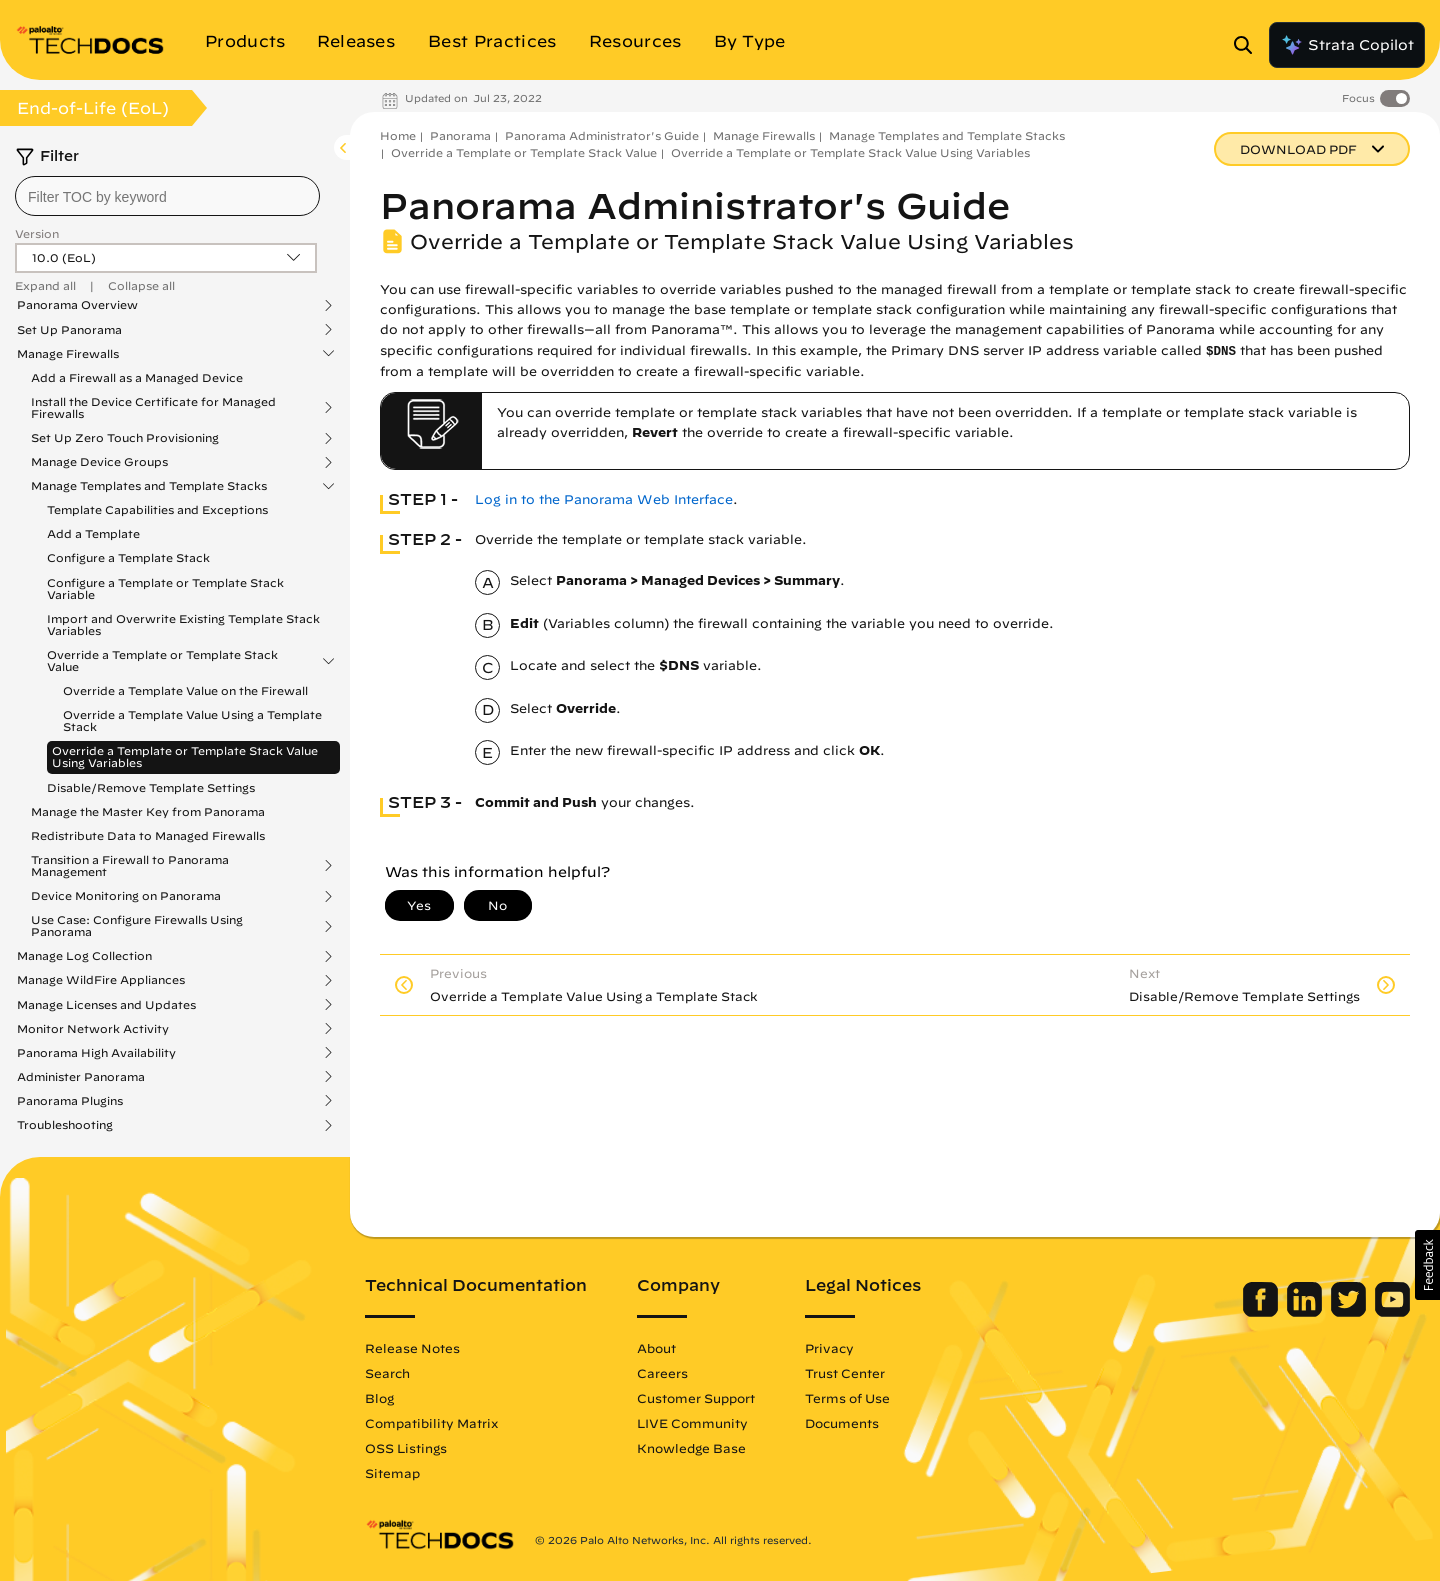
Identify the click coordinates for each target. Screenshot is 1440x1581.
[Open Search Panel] (1249, 45)
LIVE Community (692, 1423)
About (656, 1348)
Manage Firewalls (68, 354)
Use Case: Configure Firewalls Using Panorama (137, 926)
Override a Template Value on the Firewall (185, 690)
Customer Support (696, 1398)
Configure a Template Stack (128, 557)
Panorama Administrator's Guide (602, 135)
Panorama (460, 135)
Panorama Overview (77, 305)
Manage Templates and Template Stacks (149, 486)
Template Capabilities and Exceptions (157, 509)
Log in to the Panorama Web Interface (604, 499)
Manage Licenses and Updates (106, 1005)
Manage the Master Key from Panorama (148, 811)
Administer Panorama (81, 1077)
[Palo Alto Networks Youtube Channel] (1392, 1312)
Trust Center (845, 1373)
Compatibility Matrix (431, 1423)
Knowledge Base (691, 1448)
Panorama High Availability (96, 1053)
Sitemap (392, 1473)
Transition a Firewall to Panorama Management (130, 866)
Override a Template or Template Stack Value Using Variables (185, 756)
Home (398, 135)
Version (37, 233)
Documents (842, 1423)
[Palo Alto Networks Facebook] (1262, 1312)
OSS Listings (406, 1448)
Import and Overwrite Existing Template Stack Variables (183, 624)
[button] (1427, 1265)
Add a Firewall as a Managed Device (137, 377)
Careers (662, 1373)
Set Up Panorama (69, 330)
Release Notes (412, 1348)
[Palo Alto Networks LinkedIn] (1306, 1312)
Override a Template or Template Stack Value (162, 661)
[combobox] (167, 196)
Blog (379, 1398)
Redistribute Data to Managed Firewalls (148, 835)
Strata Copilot (1347, 45)
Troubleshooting (65, 1125)
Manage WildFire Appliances (101, 980)
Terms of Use (847, 1398)
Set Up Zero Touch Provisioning (125, 438)
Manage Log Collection (84, 956)
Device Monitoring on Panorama (126, 896)
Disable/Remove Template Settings (151, 787)
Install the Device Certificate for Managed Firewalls (153, 408)
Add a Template (93, 533)
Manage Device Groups (99, 462)
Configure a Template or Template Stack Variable (165, 588)
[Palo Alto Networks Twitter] (1350, 1312)
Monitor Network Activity (93, 1029)
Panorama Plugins (70, 1101)
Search (387, 1373)
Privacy (829, 1348)
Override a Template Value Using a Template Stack (192, 720)
